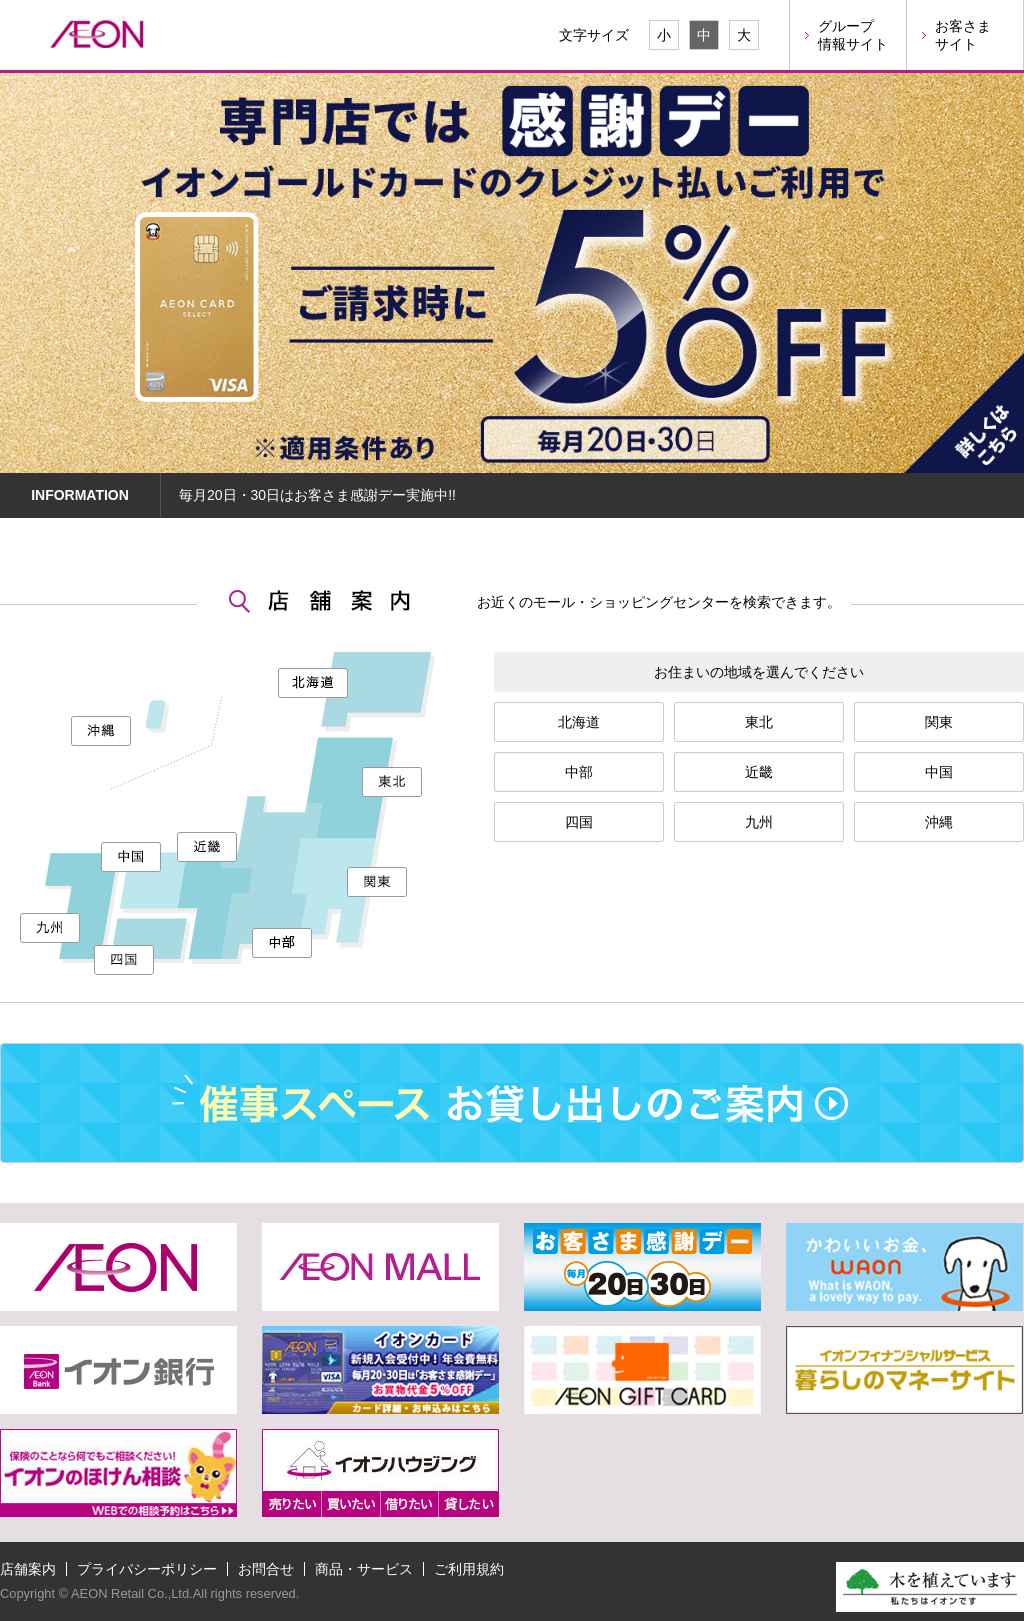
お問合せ (266, 1569)
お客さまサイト (963, 35)
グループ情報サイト (853, 35)
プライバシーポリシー (147, 1569)
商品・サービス (364, 1569)
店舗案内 (28, 1569)
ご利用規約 (469, 1569)
